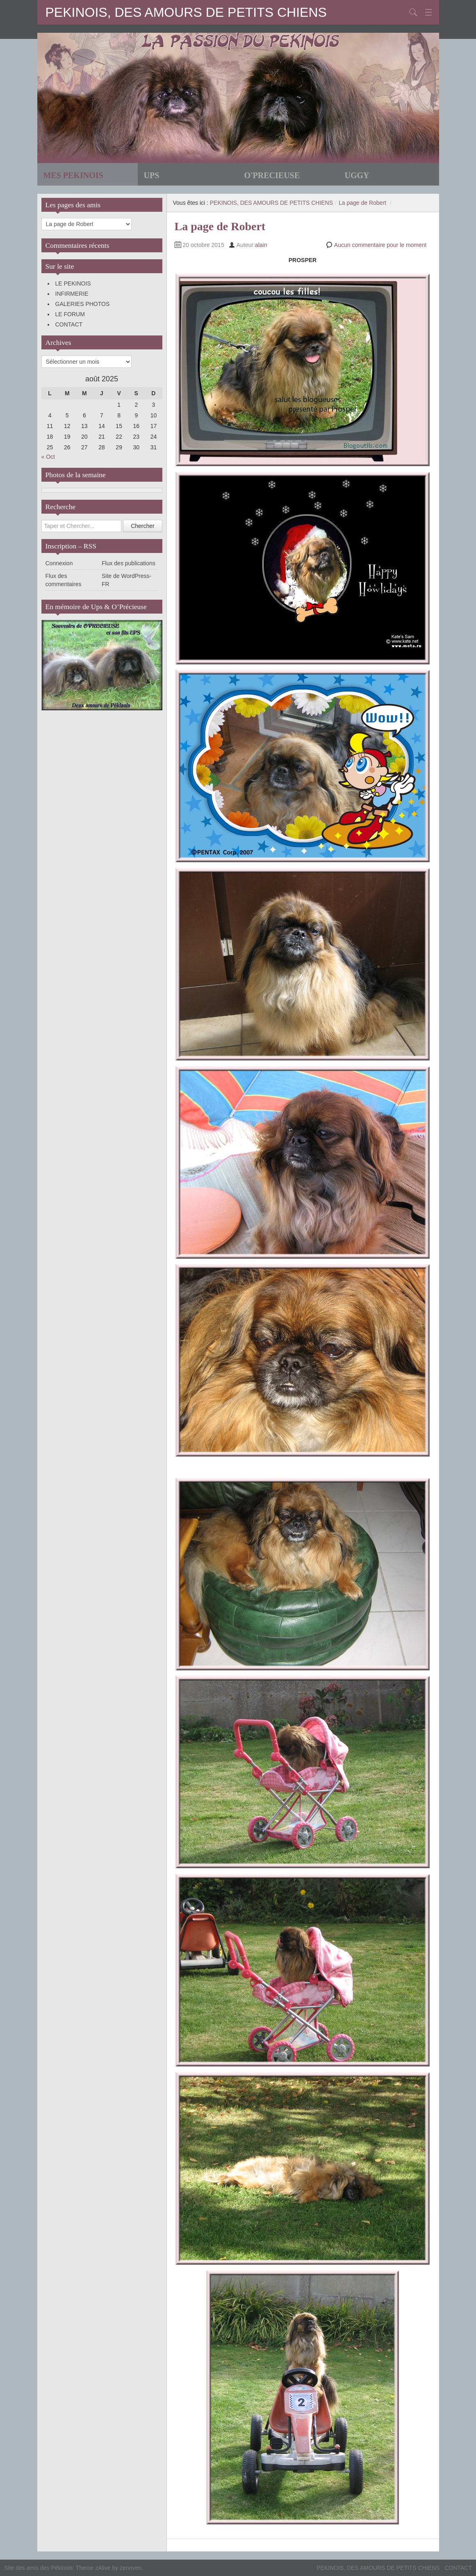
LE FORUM (70, 314)
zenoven (130, 2568)
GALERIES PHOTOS (82, 304)
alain (261, 245)
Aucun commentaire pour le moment (380, 245)
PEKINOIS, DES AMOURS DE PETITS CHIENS (186, 12)
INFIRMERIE (72, 293)
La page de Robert (362, 202)
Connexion (59, 563)
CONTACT (69, 324)
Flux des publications (128, 563)
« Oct (48, 456)
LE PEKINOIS (73, 283)
